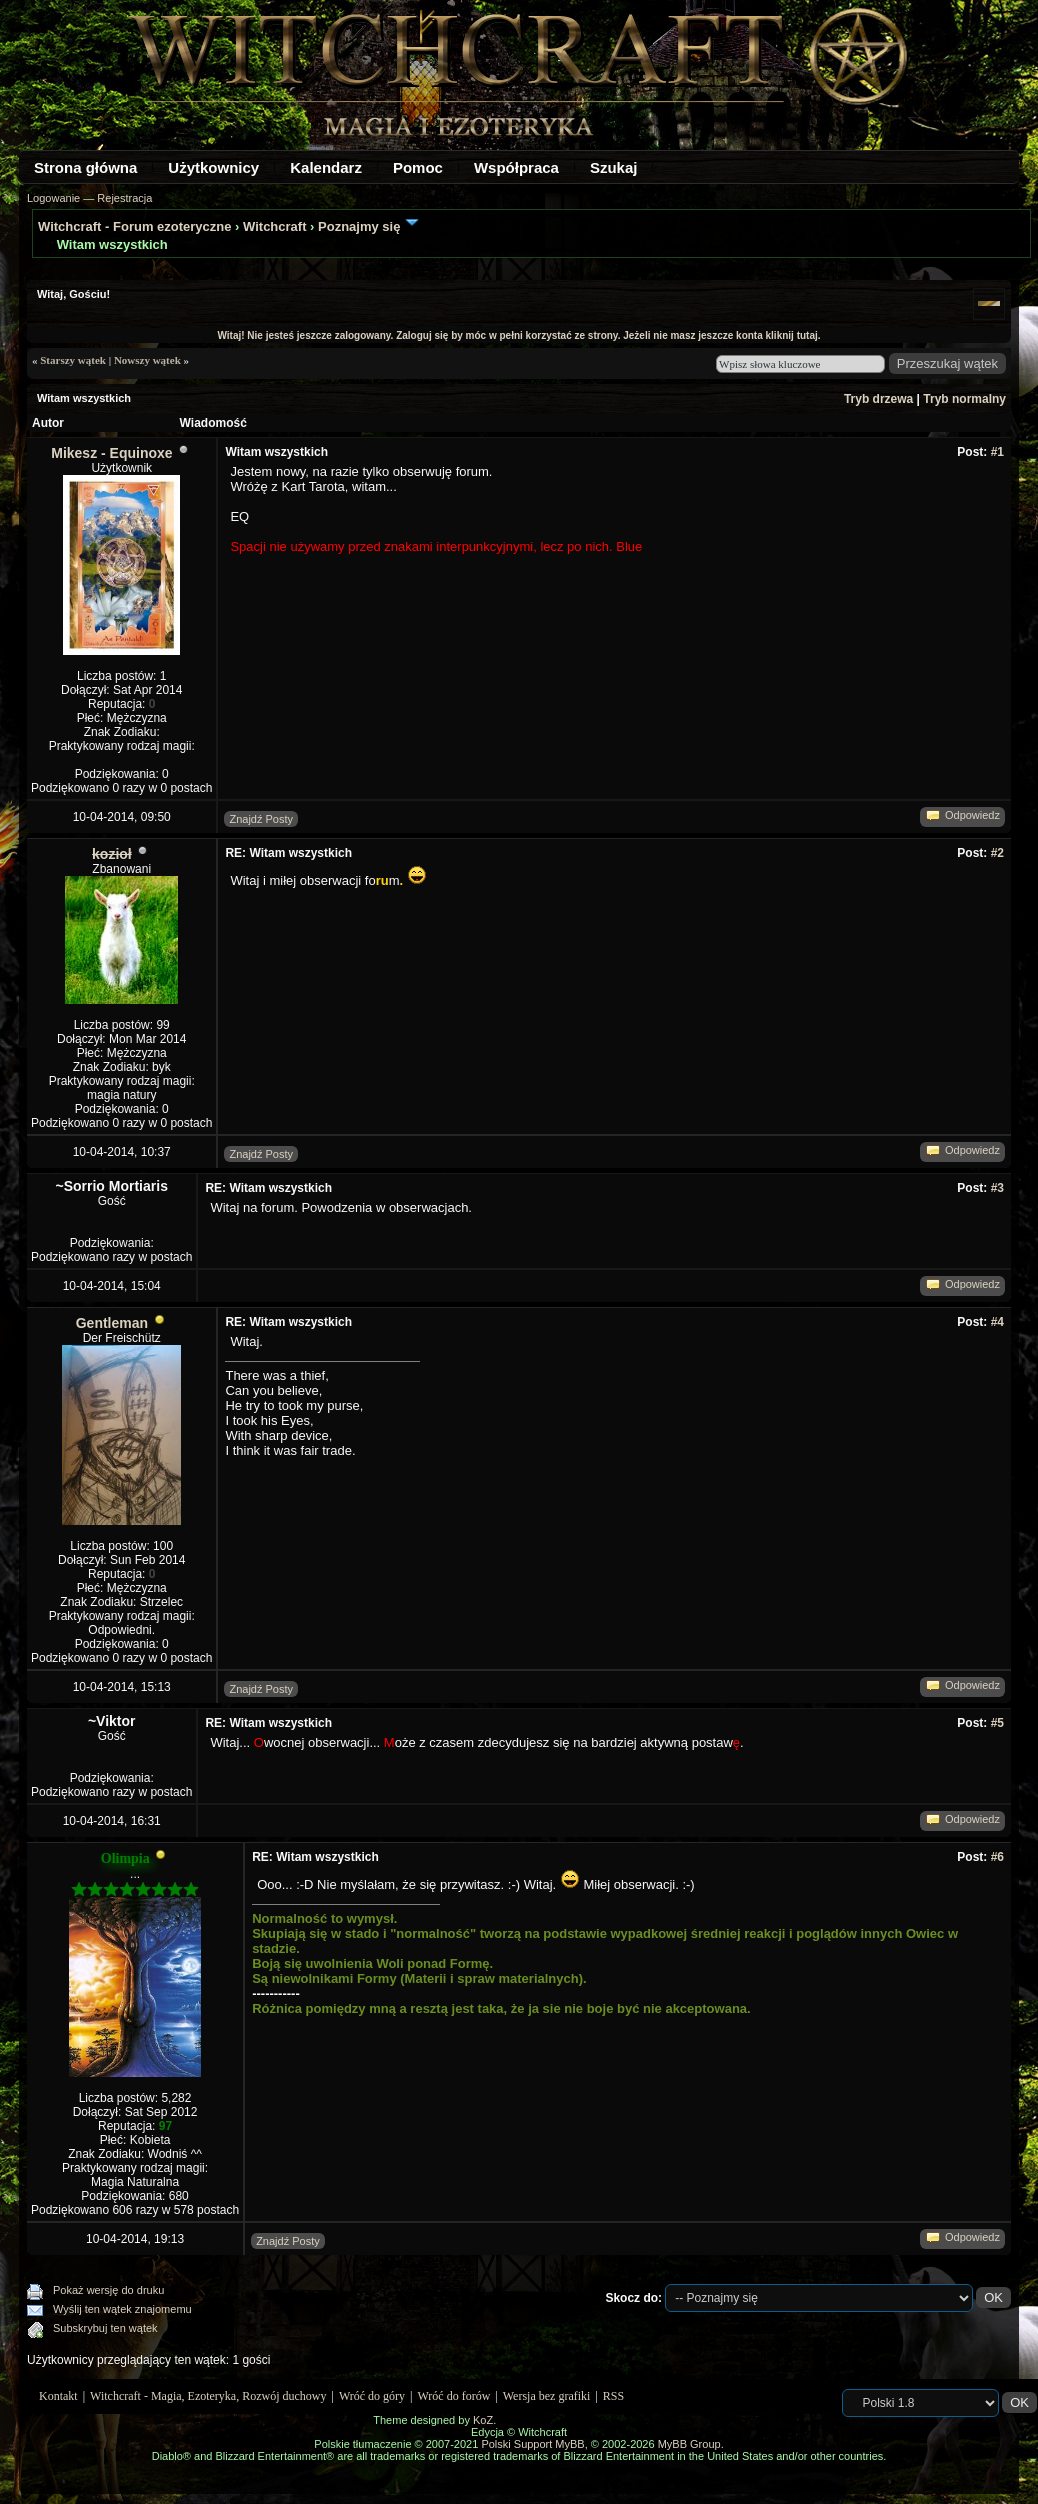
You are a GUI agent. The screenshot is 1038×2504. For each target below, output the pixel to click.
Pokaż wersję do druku (108, 2290)
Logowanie (53, 198)
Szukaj (614, 167)
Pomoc (418, 167)
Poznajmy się (359, 226)
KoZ (483, 2420)
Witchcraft (274, 226)
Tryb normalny (964, 399)
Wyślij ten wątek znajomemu (122, 2309)
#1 (997, 452)
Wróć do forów (454, 2396)
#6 (997, 1857)
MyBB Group (689, 2444)
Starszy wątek (73, 360)
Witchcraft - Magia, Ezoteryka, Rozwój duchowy (208, 2396)
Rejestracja (124, 198)
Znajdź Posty (261, 819)
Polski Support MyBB (532, 2444)
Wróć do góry (372, 2396)
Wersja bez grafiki (547, 2396)
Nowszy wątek (147, 360)
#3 (997, 1188)
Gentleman (112, 1323)
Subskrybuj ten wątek (105, 2328)
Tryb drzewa (878, 399)
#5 (997, 1723)
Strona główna (85, 167)
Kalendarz (326, 167)
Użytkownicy (213, 167)
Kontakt (58, 2396)
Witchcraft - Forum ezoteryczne (134, 226)
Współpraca (516, 167)
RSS (613, 2396)
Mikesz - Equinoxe (111, 453)
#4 (997, 1322)
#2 (997, 853)
